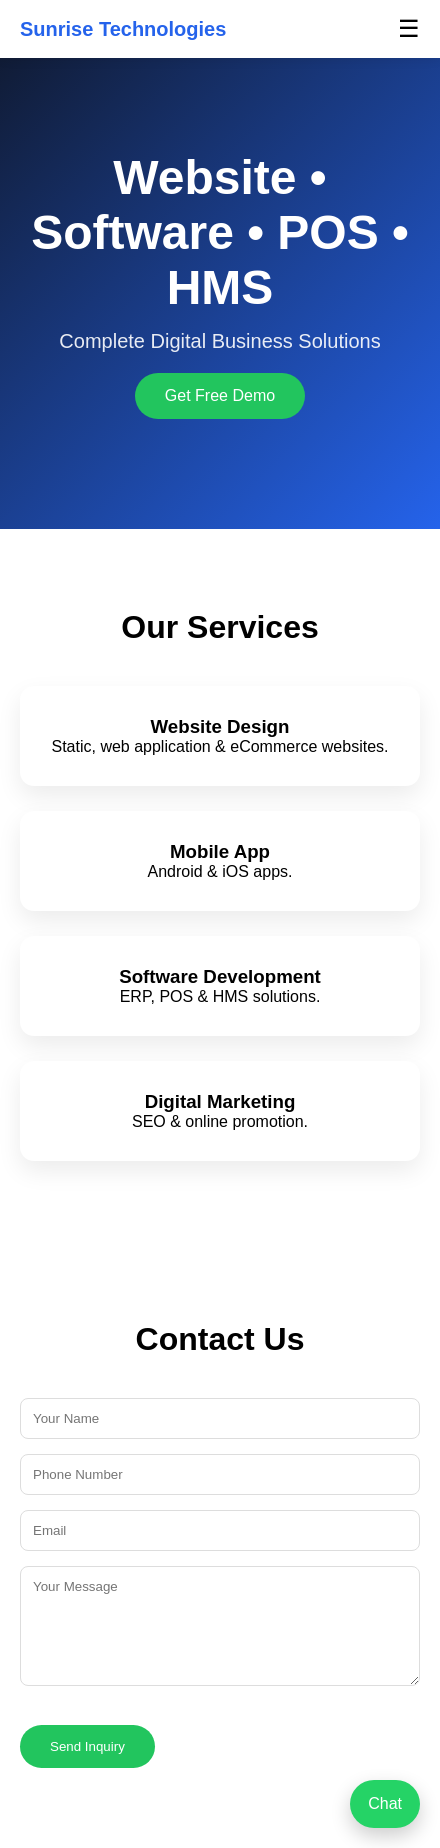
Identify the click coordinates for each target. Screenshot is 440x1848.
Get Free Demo (220, 395)
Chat (385, 1803)
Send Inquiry (87, 1746)
